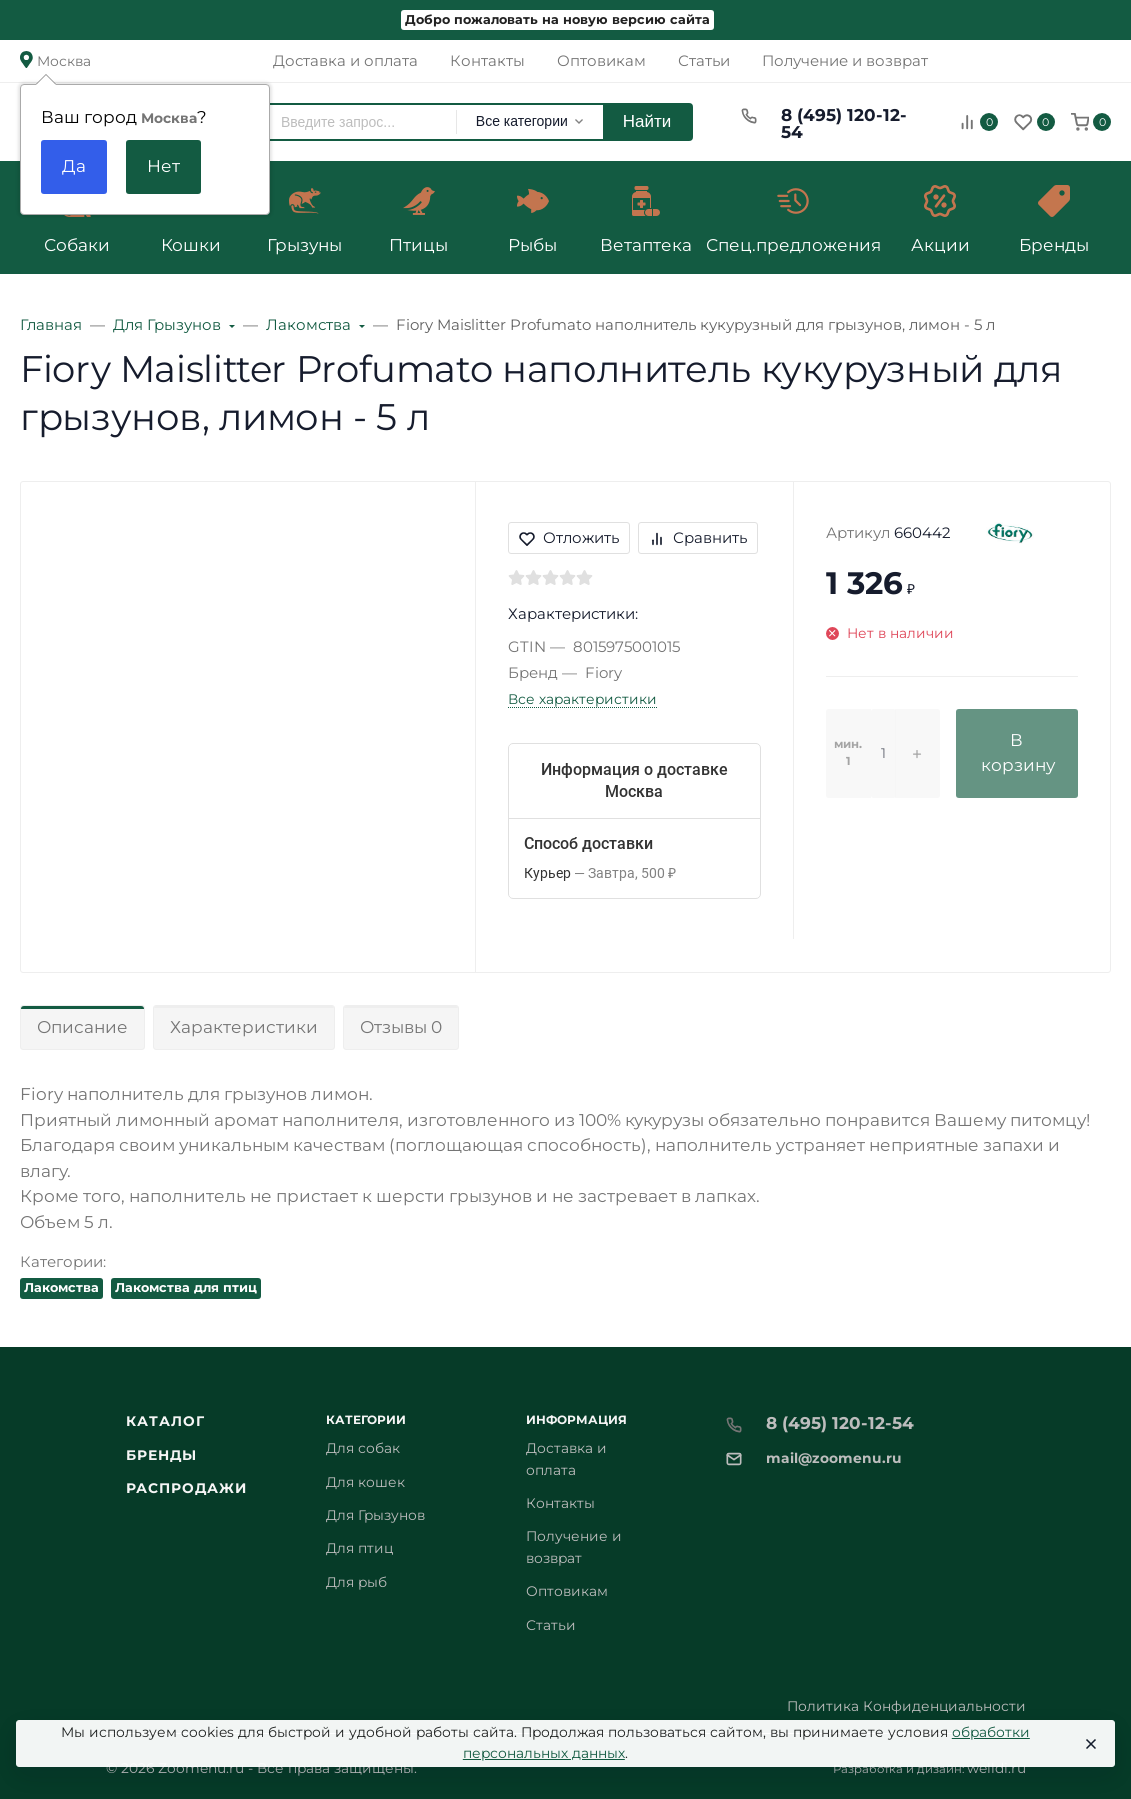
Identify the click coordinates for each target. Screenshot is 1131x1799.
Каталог (166, 1421)
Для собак (363, 1448)
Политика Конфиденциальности (906, 1706)
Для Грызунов (375, 1515)
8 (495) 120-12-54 (844, 123)
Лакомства (61, 1287)
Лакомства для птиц (186, 1287)
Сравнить (698, 537)
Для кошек (365, 1482)
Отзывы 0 (401, 1027)
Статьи (551, 1625)
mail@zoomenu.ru (834, 1458)
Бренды (162, 1455)
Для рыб (356, 1582)
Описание (82, 1027)
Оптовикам (567, 1591)
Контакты (560, 1503)
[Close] (1090, 1744)
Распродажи (187, 1488)
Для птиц (359, 1548)
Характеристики (244, 1027)
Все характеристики (582, 699)
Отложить (569, 537)
